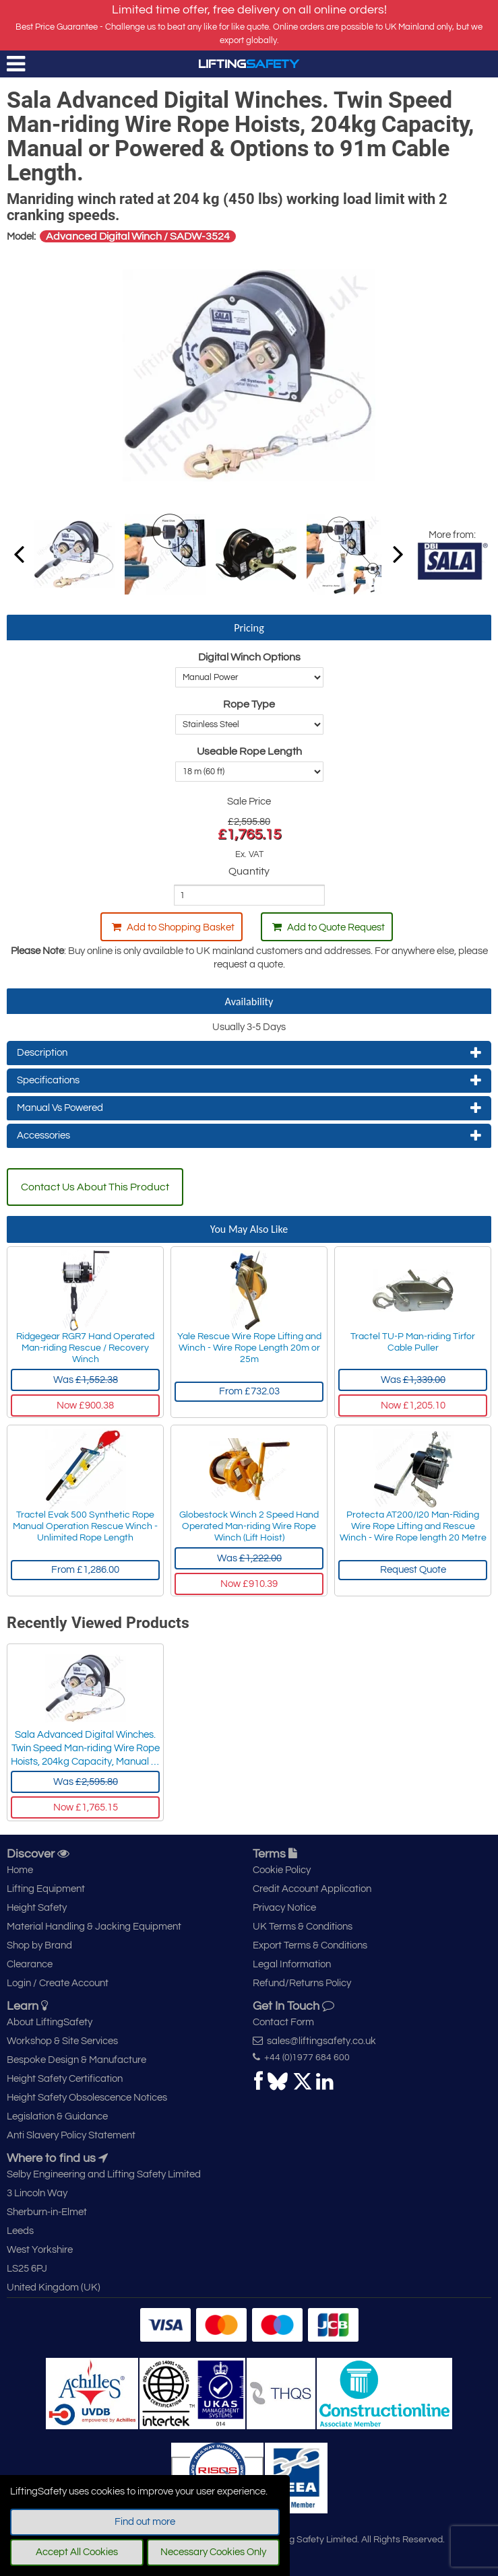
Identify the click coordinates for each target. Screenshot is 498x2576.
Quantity (249, 871)
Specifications (249, 1080)
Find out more (145, 2522)
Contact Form (283, 2022)
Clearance (30, 1964)
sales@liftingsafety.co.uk (314, 2040)
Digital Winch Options (249, 657)
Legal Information (292, 1964)
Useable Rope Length (249, 751)
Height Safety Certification (65, 2079)
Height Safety (37, 1908)
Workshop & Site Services (62, 2041)
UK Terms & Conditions (302, 1927)
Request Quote (413, 1570)
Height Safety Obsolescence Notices (87, 2098)
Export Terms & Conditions (310, 1945)
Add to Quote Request (328, 927)
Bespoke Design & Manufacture (76, 2060)
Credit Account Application (312, 1889)
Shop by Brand (39, 1945)
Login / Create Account (57, 1983)
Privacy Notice (284, 1908)
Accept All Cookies (77, 2552)
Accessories (249, 1136)
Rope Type (249, 704)
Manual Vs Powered (249, 1108)
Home (20, 1870)
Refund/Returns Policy (302, 1983)
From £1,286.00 (85, 1570)
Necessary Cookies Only (213, 2552)
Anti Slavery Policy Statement (71, 2135)
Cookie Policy (282, 1870)
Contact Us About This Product (95, 1187)
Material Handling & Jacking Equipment (94, 1927)
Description (249, 1053)
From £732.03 (249, 1391)
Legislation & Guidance (57, 2116)
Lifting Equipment (46, 1889)
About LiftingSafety (49, 2022)
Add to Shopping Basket (173, 927)
